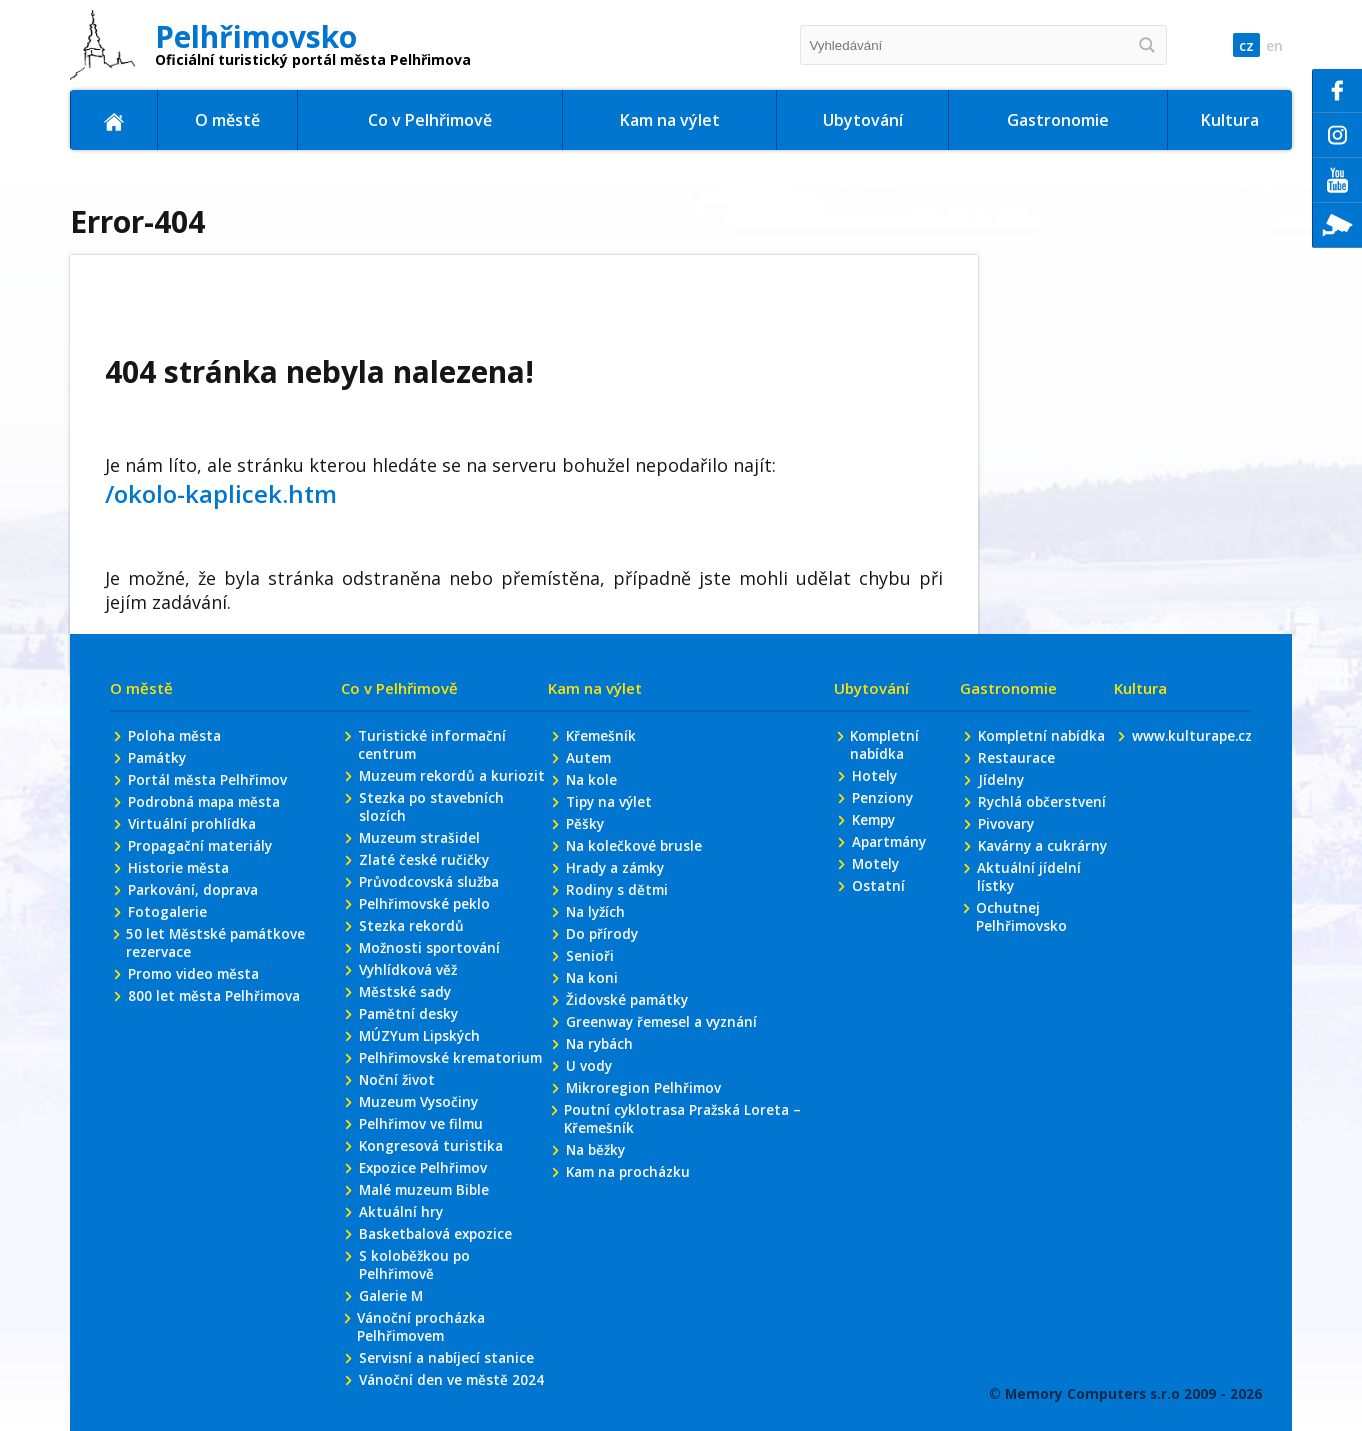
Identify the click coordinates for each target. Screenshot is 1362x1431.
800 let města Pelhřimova (217, 1062)
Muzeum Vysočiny (421, 1211)
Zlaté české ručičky (424, 939)
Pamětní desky (409, 1100)
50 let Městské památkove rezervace (218, 1007)
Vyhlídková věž (409, 1054)
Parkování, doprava (195, 951)
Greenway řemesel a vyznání (664, 1089)
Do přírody (602, 997)
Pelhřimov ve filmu (422, 1234)
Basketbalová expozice (438, 1349)
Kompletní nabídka (883, 800)
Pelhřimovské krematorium (405, 1156)
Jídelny (1000, 855)
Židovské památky (629, 1066)
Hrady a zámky (618, 928)
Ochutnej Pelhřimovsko (1020, 1018)
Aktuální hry (401, 1326)
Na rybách (601, 1112)
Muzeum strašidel (421, 916)
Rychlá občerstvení (1042, 878)
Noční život (397, 1188)
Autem (588, 813)
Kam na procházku (631, 1246)
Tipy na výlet (610, 859)
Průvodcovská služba (430, 962)
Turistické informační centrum (432, 800)
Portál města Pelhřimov (210, 836)
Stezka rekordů (411, 1008)
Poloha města (176, 790)
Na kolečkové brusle (634, 905)
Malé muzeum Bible (427, 1303)
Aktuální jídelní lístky (1027, 976)
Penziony (880, 855)
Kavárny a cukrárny (1011, 934)
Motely (873, 924)
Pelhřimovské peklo (425, 985)
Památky (159, 813)
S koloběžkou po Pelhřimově (414, 1382)
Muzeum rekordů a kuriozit (424, 842)
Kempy (873, 878)
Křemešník (601, 790)
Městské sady (405, 1077)
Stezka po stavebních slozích (432, 884)
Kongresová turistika (431, 1257)
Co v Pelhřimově (430, 120)
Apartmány (889, 901)
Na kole (591, 836)
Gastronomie (1058, 120)
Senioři (589, 1020)
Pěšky (584, 882)
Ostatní (876, 947)
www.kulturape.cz (1189, 790)
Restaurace (1016, 832)
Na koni (592, 1043)
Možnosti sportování (430, 1031)
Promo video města (196, 1039)
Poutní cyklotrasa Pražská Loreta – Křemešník (685, 1191)
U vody (588, 1135)
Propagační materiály (204, 905)
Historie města (180, 928)
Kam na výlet (670, 120)
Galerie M (391, 1414)
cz (1240, 45)
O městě (227, 120)
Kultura (1230, 120)
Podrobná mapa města (209, 859)
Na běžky (597, 1223)
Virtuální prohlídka (194, 882)
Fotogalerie (168, 974)
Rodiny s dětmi (617, 951)
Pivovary (1006, 901)
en (1272, 45)
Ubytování (863, 120)
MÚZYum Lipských (421, 1123)
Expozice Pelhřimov (425, 1280)
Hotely (872, 832)
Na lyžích (596, 974)
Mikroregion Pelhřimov (644, 1158)
